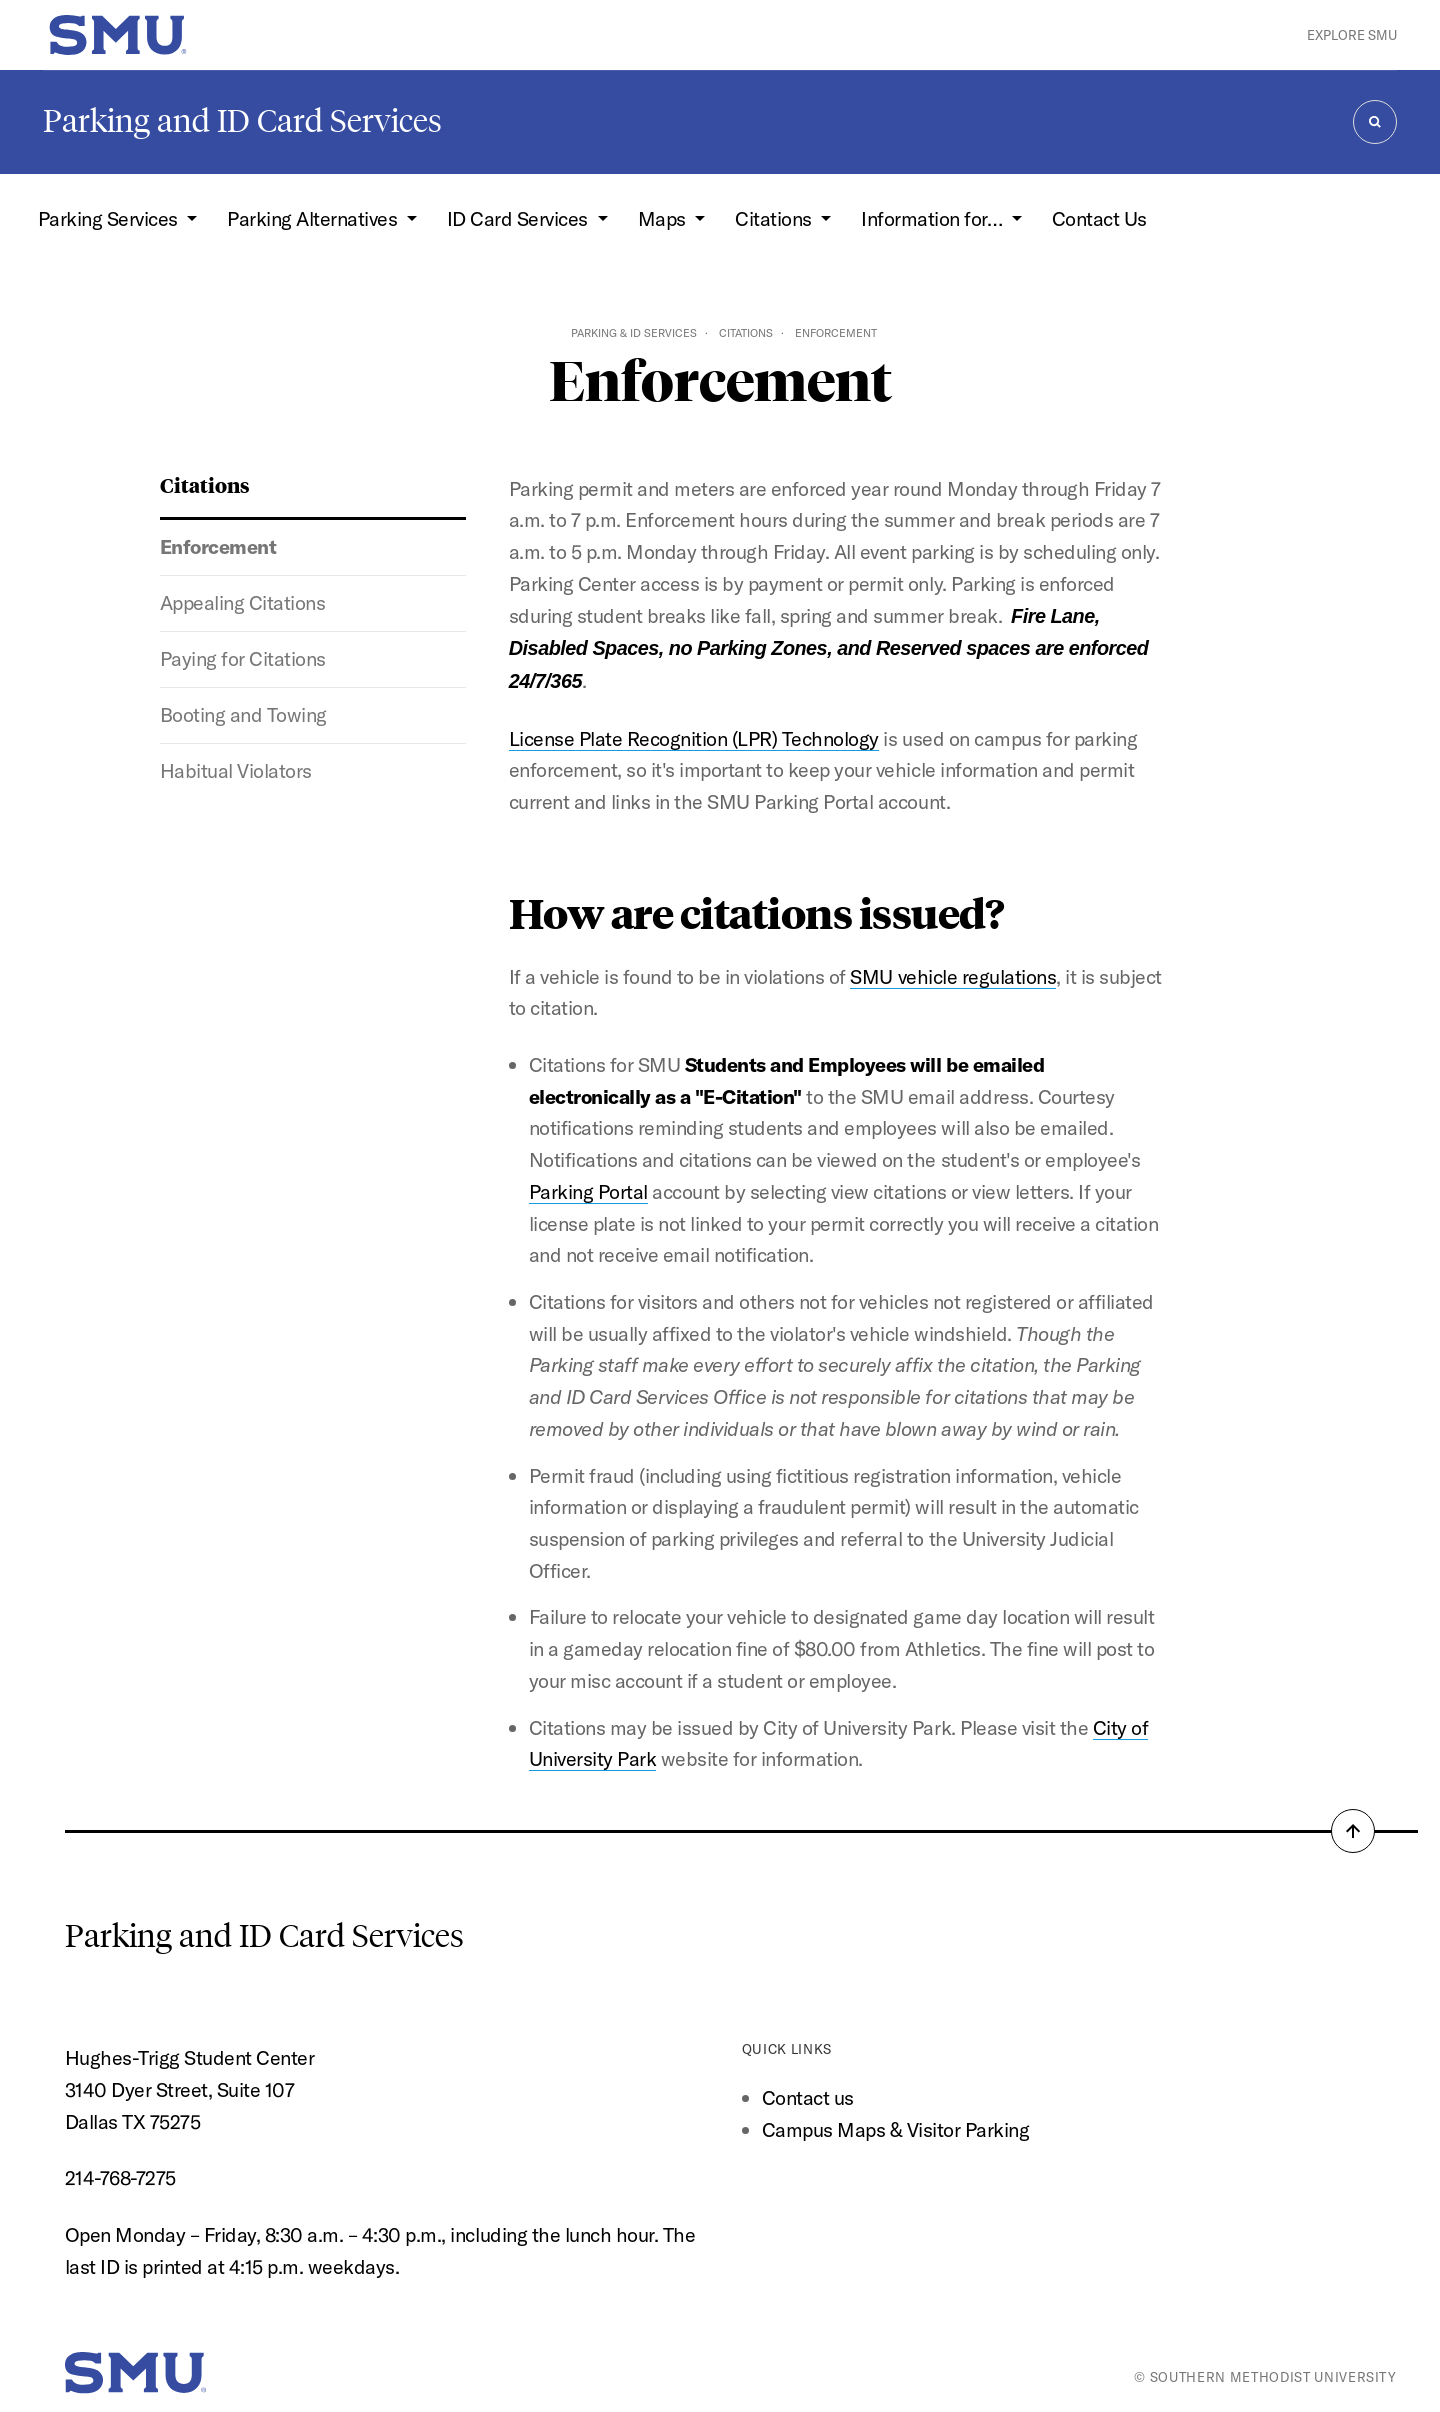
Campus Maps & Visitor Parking (896, 2129)
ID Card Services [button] (520, 218)
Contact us (808, 2097)
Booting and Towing (243, 714)
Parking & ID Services (634, 333)
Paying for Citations (243, 658)
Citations (746, 333)
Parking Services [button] (110, 218)
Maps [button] (664, 218)
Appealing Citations (243, 602)
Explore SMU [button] (1352, 35)
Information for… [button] (934, 218)
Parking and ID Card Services (242, 121)
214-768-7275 (120, 2177)
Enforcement (218, 546)
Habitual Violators (236, 770)
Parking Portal (588, 1191)
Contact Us (1099, 218)
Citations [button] (775, 218)
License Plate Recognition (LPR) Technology (694, 738)
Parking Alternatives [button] (314, 218)
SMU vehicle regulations (953, 976)
